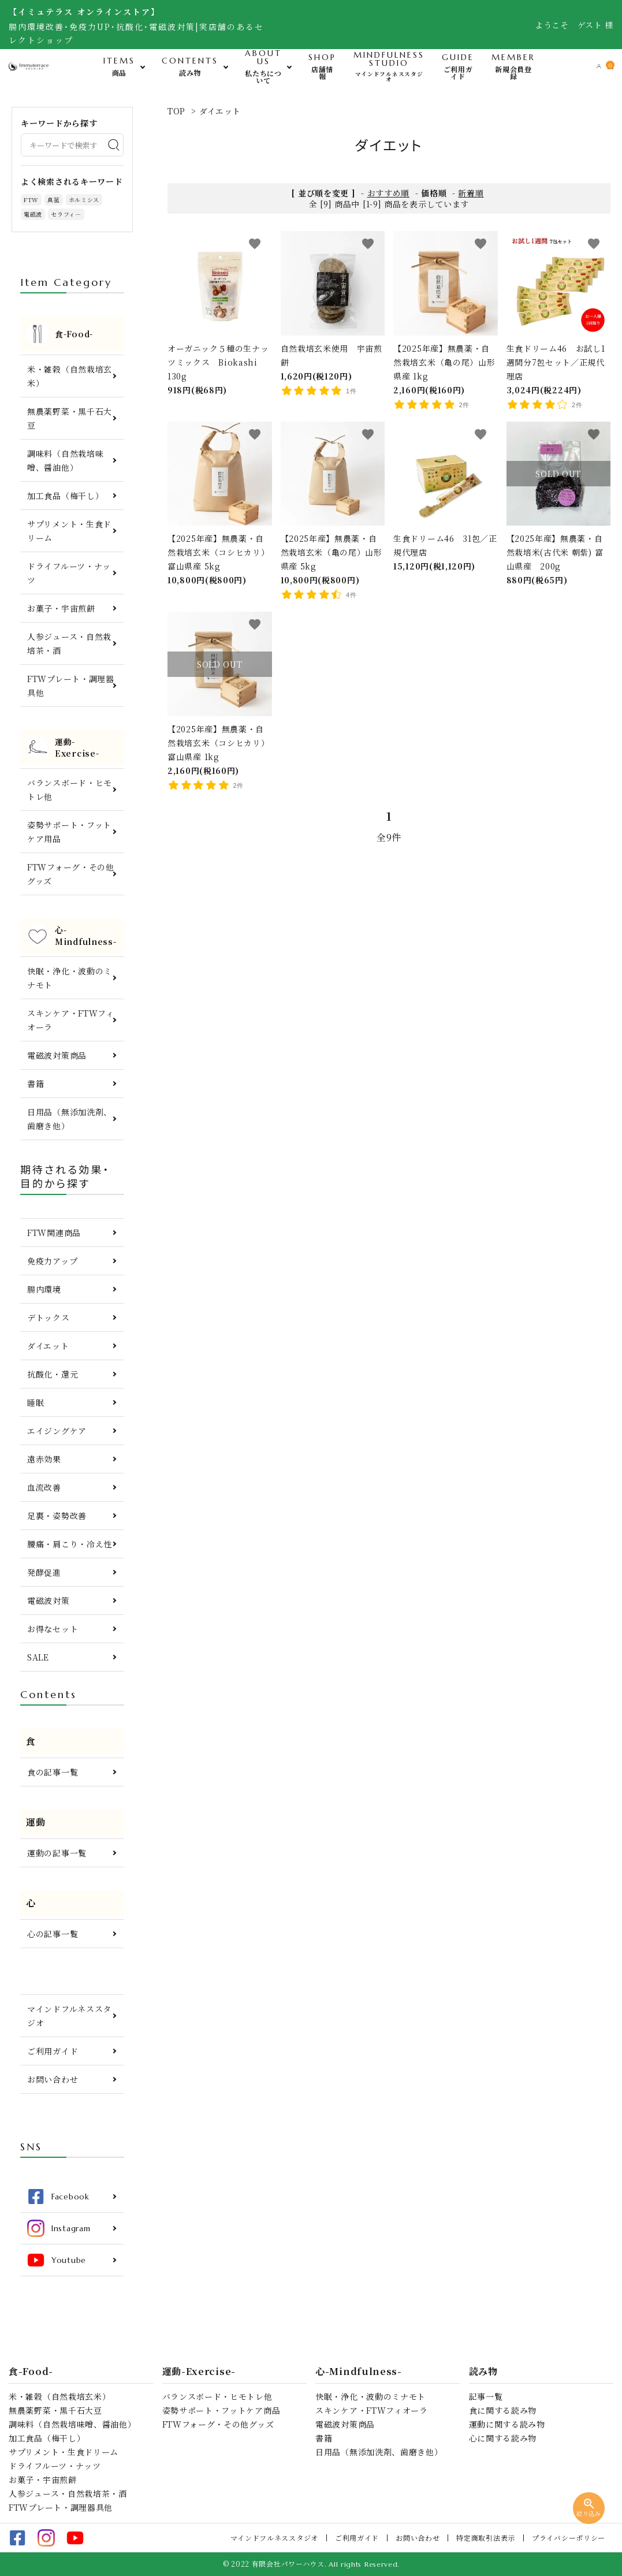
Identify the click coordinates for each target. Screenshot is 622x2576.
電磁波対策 (48, 1600)
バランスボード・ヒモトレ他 (69, 789)
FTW (31, 199)
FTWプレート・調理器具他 (70, 685)
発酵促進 (44, 1572)
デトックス (48, 1317)
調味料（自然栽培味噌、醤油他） (65, 460)
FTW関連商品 (54, 1232)
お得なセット (52, 1629)
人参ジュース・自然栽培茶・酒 (69, 643)
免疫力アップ (52, 1261)
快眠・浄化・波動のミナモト (69, 978)
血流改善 (44, 1487)
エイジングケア (57, 1430)
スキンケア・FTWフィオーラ (70, 1020)
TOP (176, 111)
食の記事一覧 (52, 1772)
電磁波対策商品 (57, 1055)
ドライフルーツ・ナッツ (69, 573)
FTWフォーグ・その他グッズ (70, 874)
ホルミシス (84, 199)
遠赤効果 (44, 1459)
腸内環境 (44, 1289)
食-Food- (31, 2371)
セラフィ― (66, 214)
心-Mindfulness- (358, 2371)
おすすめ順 (388, 193)
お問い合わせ (52, 2079)
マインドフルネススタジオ (69, 2015)
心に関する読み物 (503, 2438)
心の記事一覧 (52, 1934)
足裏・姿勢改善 (57, 1515)
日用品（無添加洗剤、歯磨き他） (69, 1118)
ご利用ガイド (52, 2051)
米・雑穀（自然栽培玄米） (69, 376)
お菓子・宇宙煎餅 (61, 608)
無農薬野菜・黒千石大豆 (69, 418)
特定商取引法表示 (485, 2538)
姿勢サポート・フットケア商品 (221, 2410)
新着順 (470, 193)
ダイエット (220, 111)
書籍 (35, 1083)
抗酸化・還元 (52, 1374)
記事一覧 (486, 2396)
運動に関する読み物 (507, 2424)
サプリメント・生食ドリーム (69, 531)
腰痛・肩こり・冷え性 (69, 1544)
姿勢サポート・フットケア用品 (69, 831)
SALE (38, 1657)
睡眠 (35, 1402)
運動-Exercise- (199, 2371)
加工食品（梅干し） (65, 495)
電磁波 (33, 214)
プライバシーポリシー (568, 2538)
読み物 (483, 2371)
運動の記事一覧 (57, 1853)
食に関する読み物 (503, 2410)
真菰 (53, 199)
